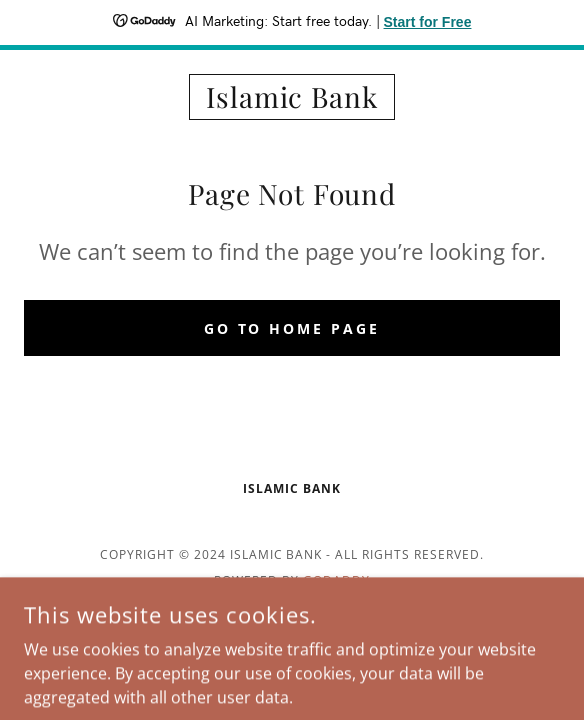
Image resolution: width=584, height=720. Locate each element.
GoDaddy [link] (336, 580)
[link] (292, 97)
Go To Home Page (292, 328)
